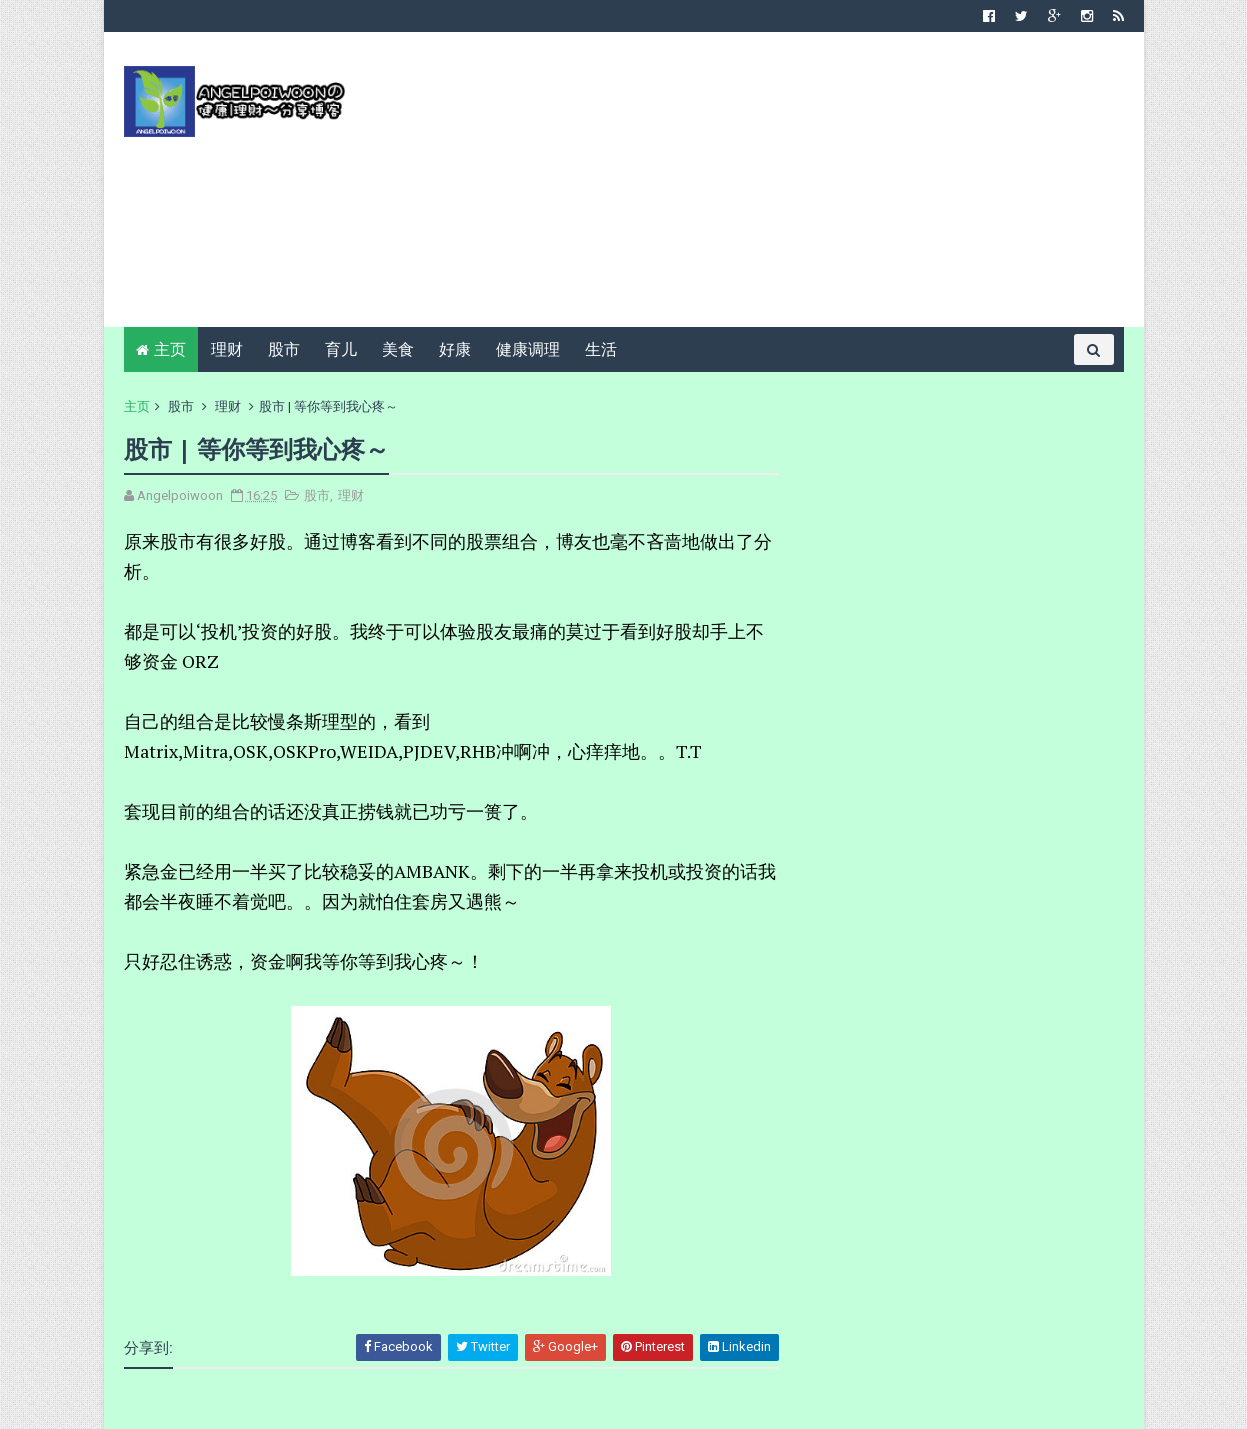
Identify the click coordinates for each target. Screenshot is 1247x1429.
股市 (284, 349)
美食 (398, 349)
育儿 (341, 349)
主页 (170, 349)
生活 (601, 349)
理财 (227, 349)
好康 (455, 349)
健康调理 (528, 349)
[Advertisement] (759, 187)
